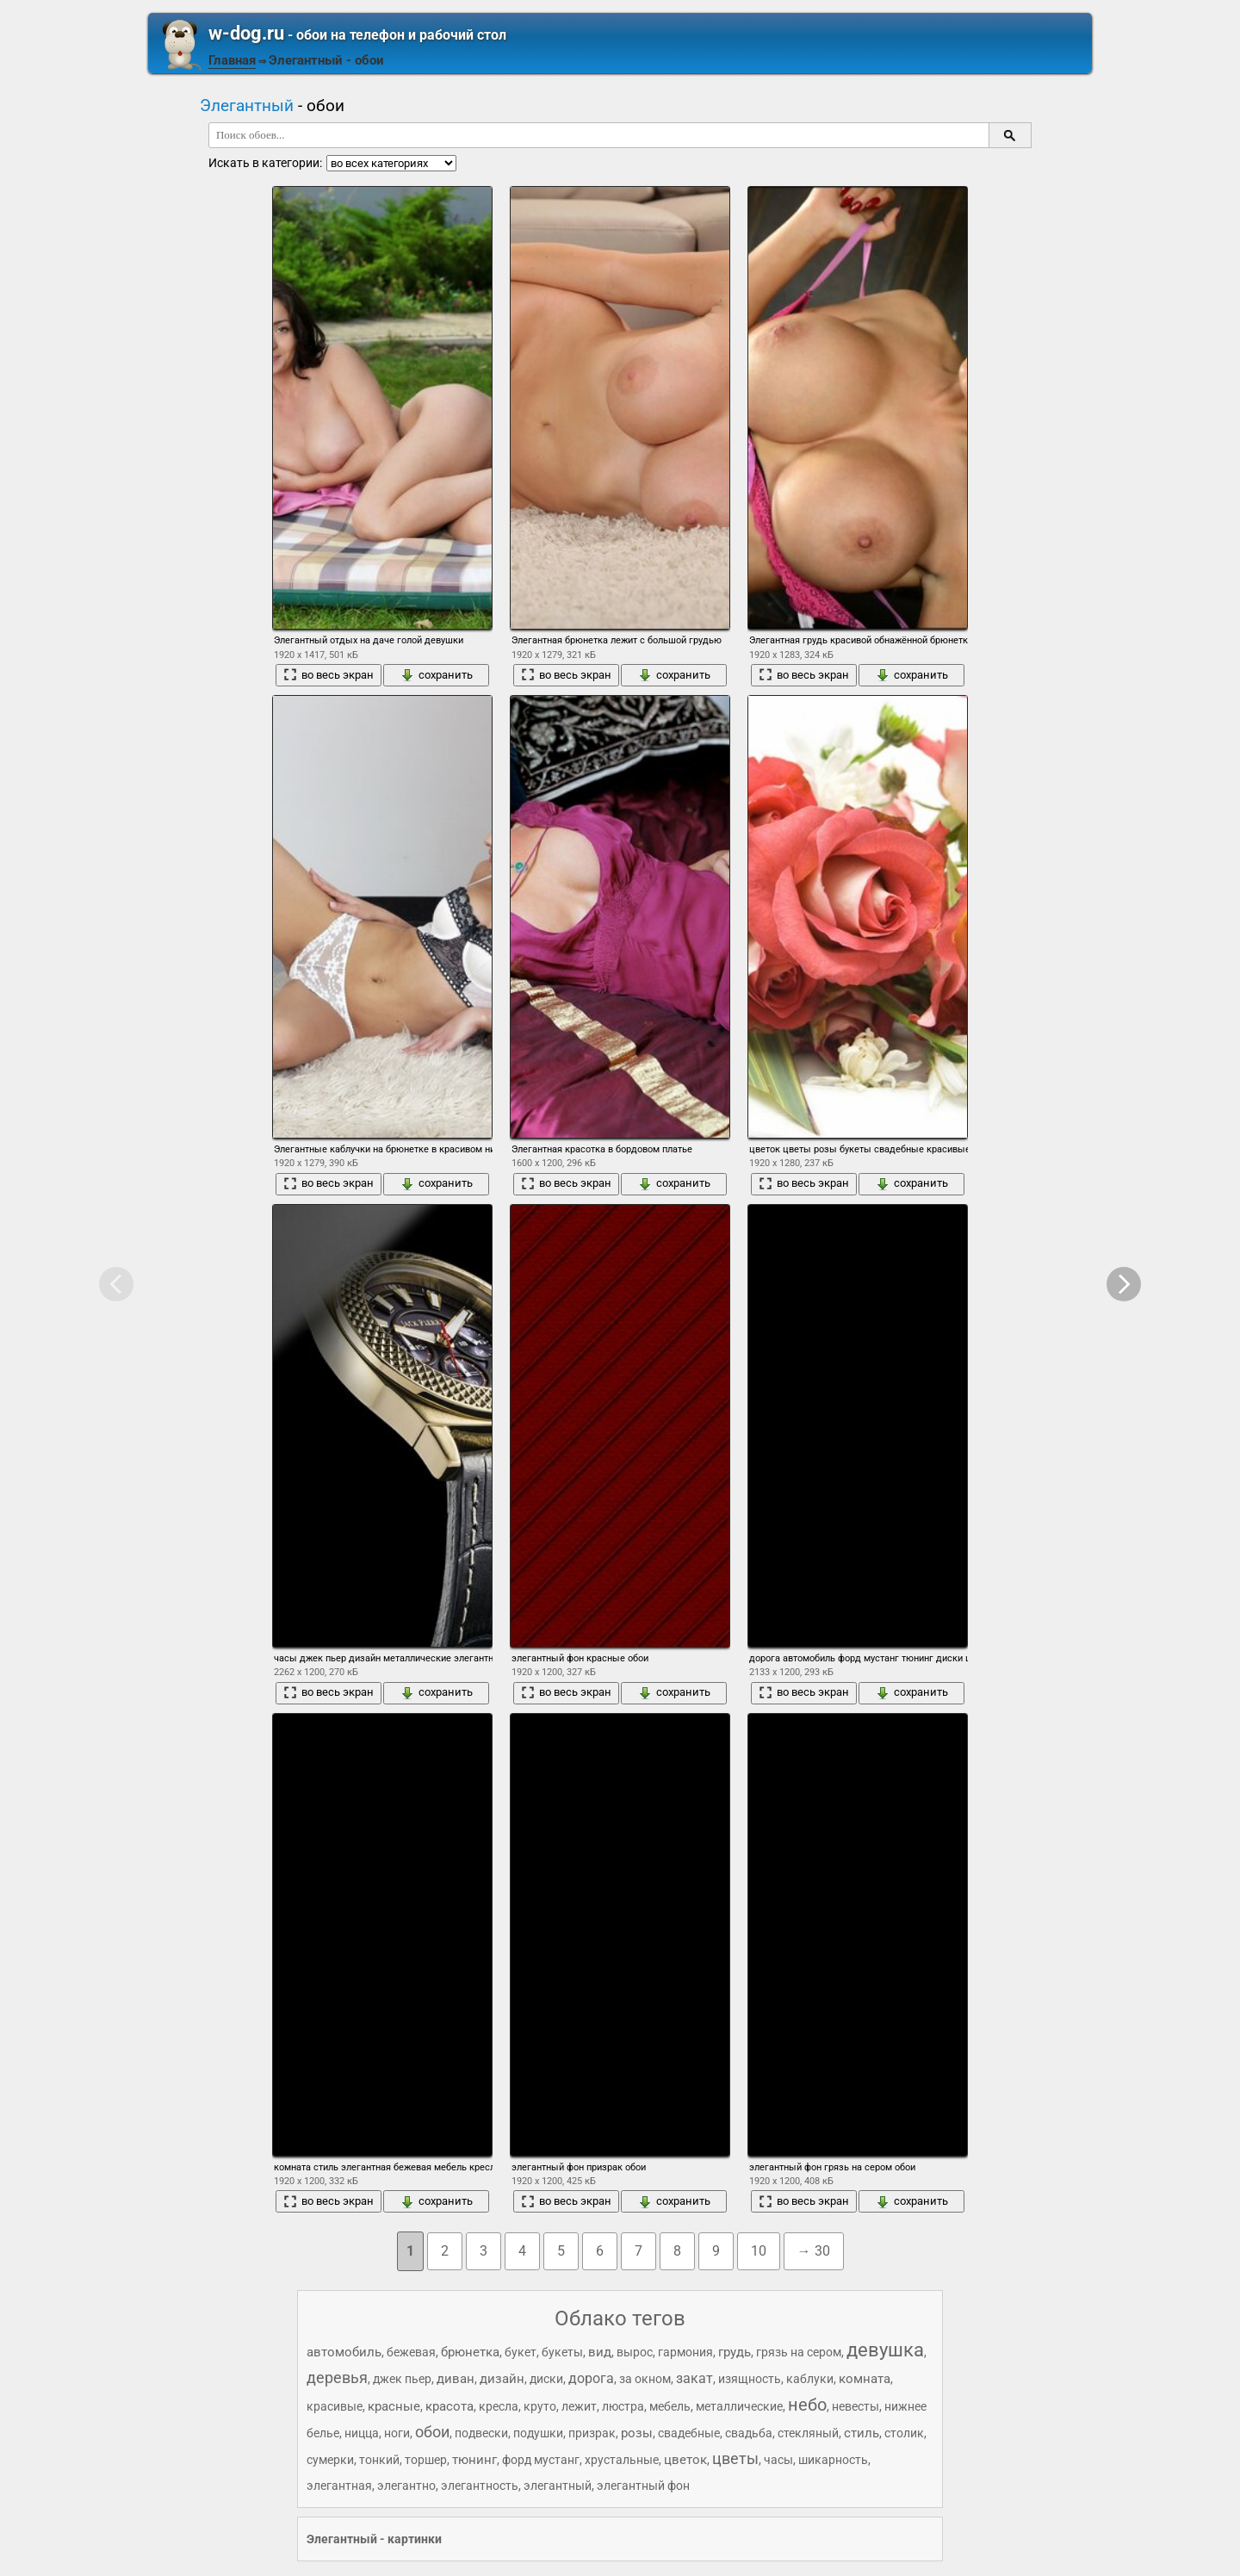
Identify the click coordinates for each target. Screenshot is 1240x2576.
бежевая (411, 2352)
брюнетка (470, 2352)
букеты (562, 2352)
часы (778, 2460)
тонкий (379, 2460)
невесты (855, 2406)
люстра (623, 2406)
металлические (739, 2406)
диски (546, 2379)
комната (864, 2379)
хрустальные (622, 2460)
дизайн (502, 2379)
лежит (579, 2406)
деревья (337, 2377)
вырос (635, 2352)
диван (455, 2379)
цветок (685, 2459)
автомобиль (344, 2352)
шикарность (833, 2460)
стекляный (808, 2433)
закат (694, 2378)
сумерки (330, 2460)
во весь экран (328, 675)
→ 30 (813, 2251)
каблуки (810, 2379)
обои (432, 2432)
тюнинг (474, 2459)
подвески (481, 2433)
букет (520, 2352)
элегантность (479, 2485)
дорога (591, 2378)
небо (807, 2404)
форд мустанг (541, 2460)
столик (904, 2433)
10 (758, 2251)
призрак (592, 2433)
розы (637, 2433)
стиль (861, 2433)
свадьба (748, 2433)
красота (449, 2406)
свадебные (689, 2433)
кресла (498, 2406)
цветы (735, 2458)
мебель (670, 2406)
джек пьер (402, 2379)
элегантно (406, 2485)
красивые (335, 2406)
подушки (538, 2433)
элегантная (339, 2485)
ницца (361, 2433)
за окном (645, 2379)
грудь (734, 2352)
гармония (685, 2352)
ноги (397, 2433)
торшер (426, 2460)
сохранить (436, 675)
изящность (749, 2379)
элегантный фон (643, 2485)
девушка (885, 2350)
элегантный (558, 2485)
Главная (232, 60)
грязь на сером (798, 2352)
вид (599, 2352)
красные (394, 2406)
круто (540, 2406)
